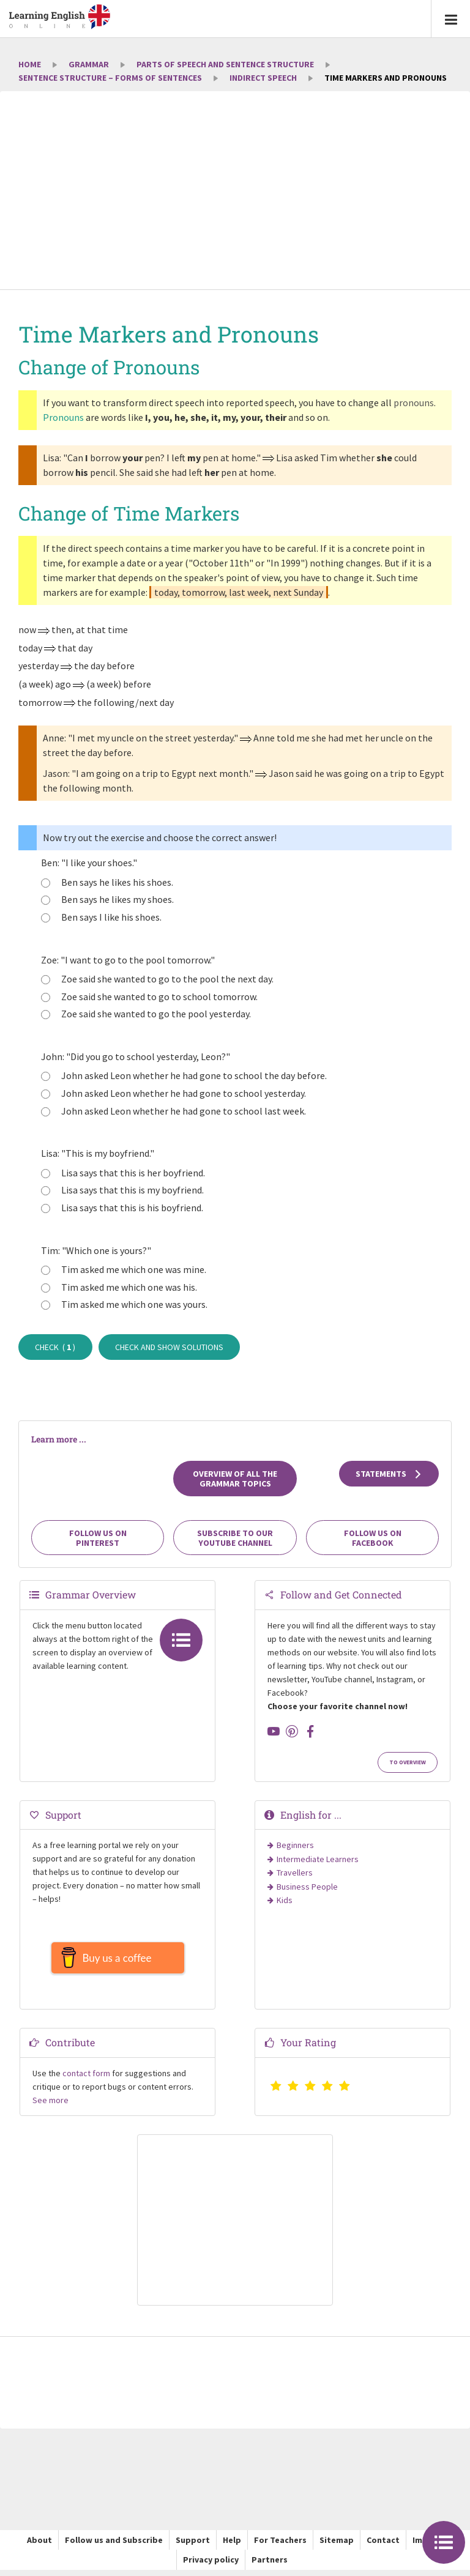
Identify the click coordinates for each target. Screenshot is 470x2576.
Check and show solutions (169, 1347)
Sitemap (336, 2546)
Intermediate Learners (318, 1859)
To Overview (407, 1762)
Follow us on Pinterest (98, 1537)
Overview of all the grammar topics (235, 1478)
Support (193, 2546)
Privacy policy (211, 2565)
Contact (383, 2546)
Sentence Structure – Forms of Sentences (110, 77)
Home (29, 64)
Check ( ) (55, 1347)
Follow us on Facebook (372, 1537)
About (39, 2546)
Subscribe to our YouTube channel (235, 1537)
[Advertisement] (235, 191)
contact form (86, 2079)
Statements (389, 1473)
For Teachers (280, 2546)
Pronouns (63, 417)
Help (232, 2546)
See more (50, 2106)
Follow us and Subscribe (114, 2546)
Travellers (295, 1872)
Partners (270, 2565)
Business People (307, 1886)
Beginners (295, 1844)
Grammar (89, 64)
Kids (285, 1900)
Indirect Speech (263, 77)
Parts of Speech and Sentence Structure (225, 64)
